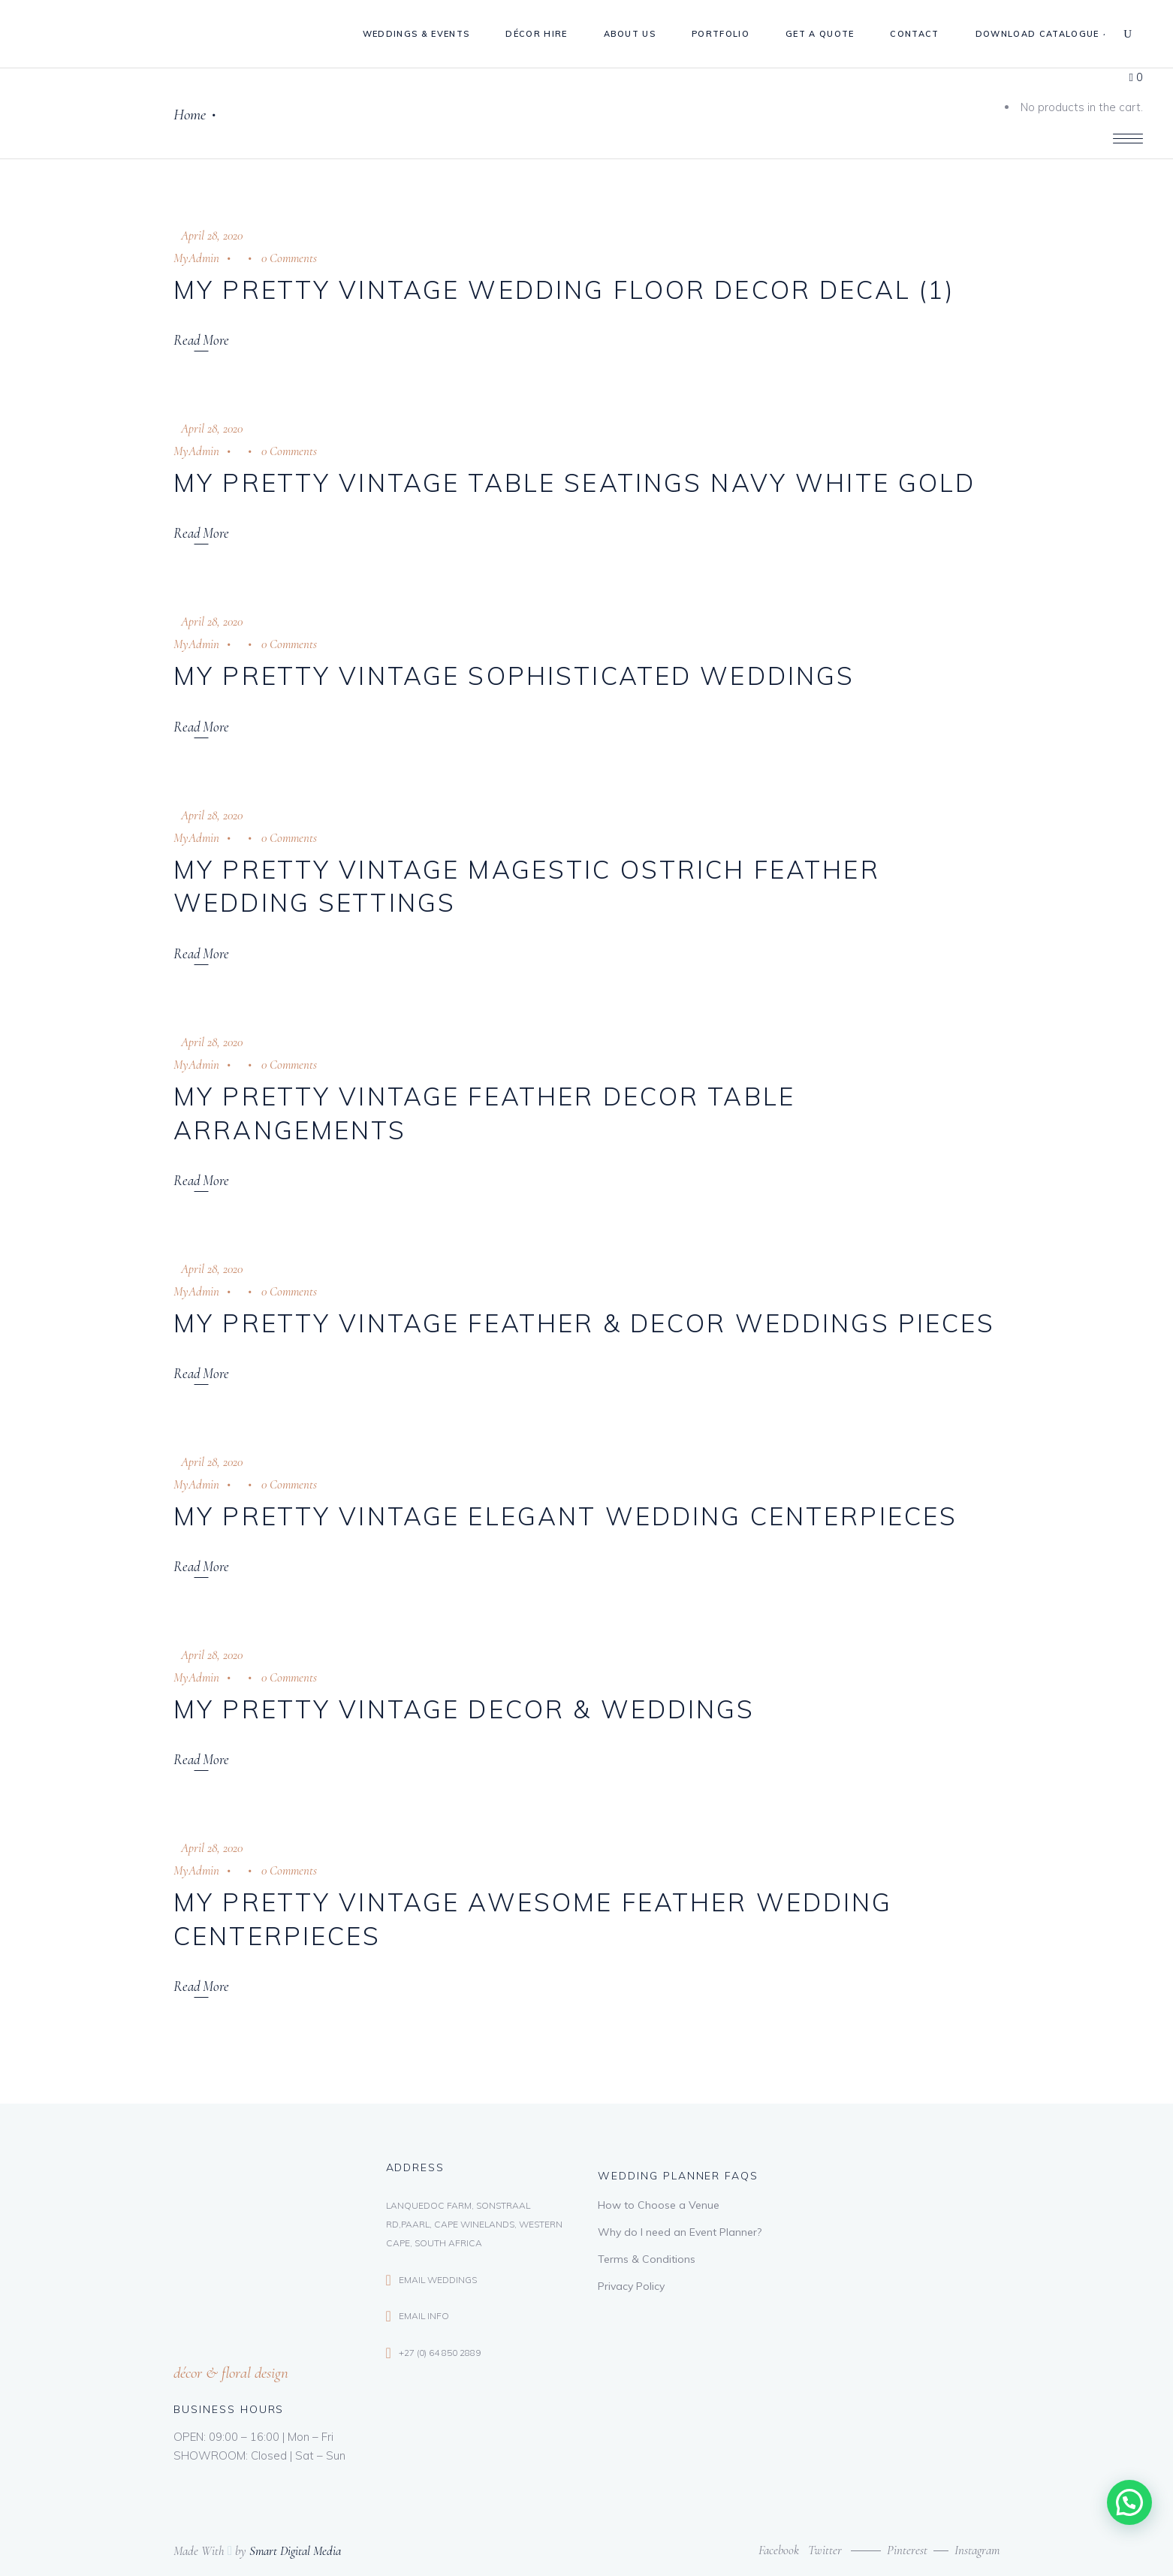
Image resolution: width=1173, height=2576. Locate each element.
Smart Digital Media (295, 2551)
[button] (1129, 2502)
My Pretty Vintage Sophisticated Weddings (514, 675)
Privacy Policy (631, 2286)
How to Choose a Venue (658, 2205)
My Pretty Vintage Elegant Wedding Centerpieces (565, 1516)
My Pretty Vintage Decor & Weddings (464, 1709)
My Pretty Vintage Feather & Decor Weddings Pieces (584, 1323)
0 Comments (289, 258)
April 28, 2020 (212, 235)
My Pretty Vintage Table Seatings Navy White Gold (574, 482)
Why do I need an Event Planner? (679, 2232)
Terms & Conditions (646, 2259)
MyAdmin (196, 258)
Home (189, 114)
